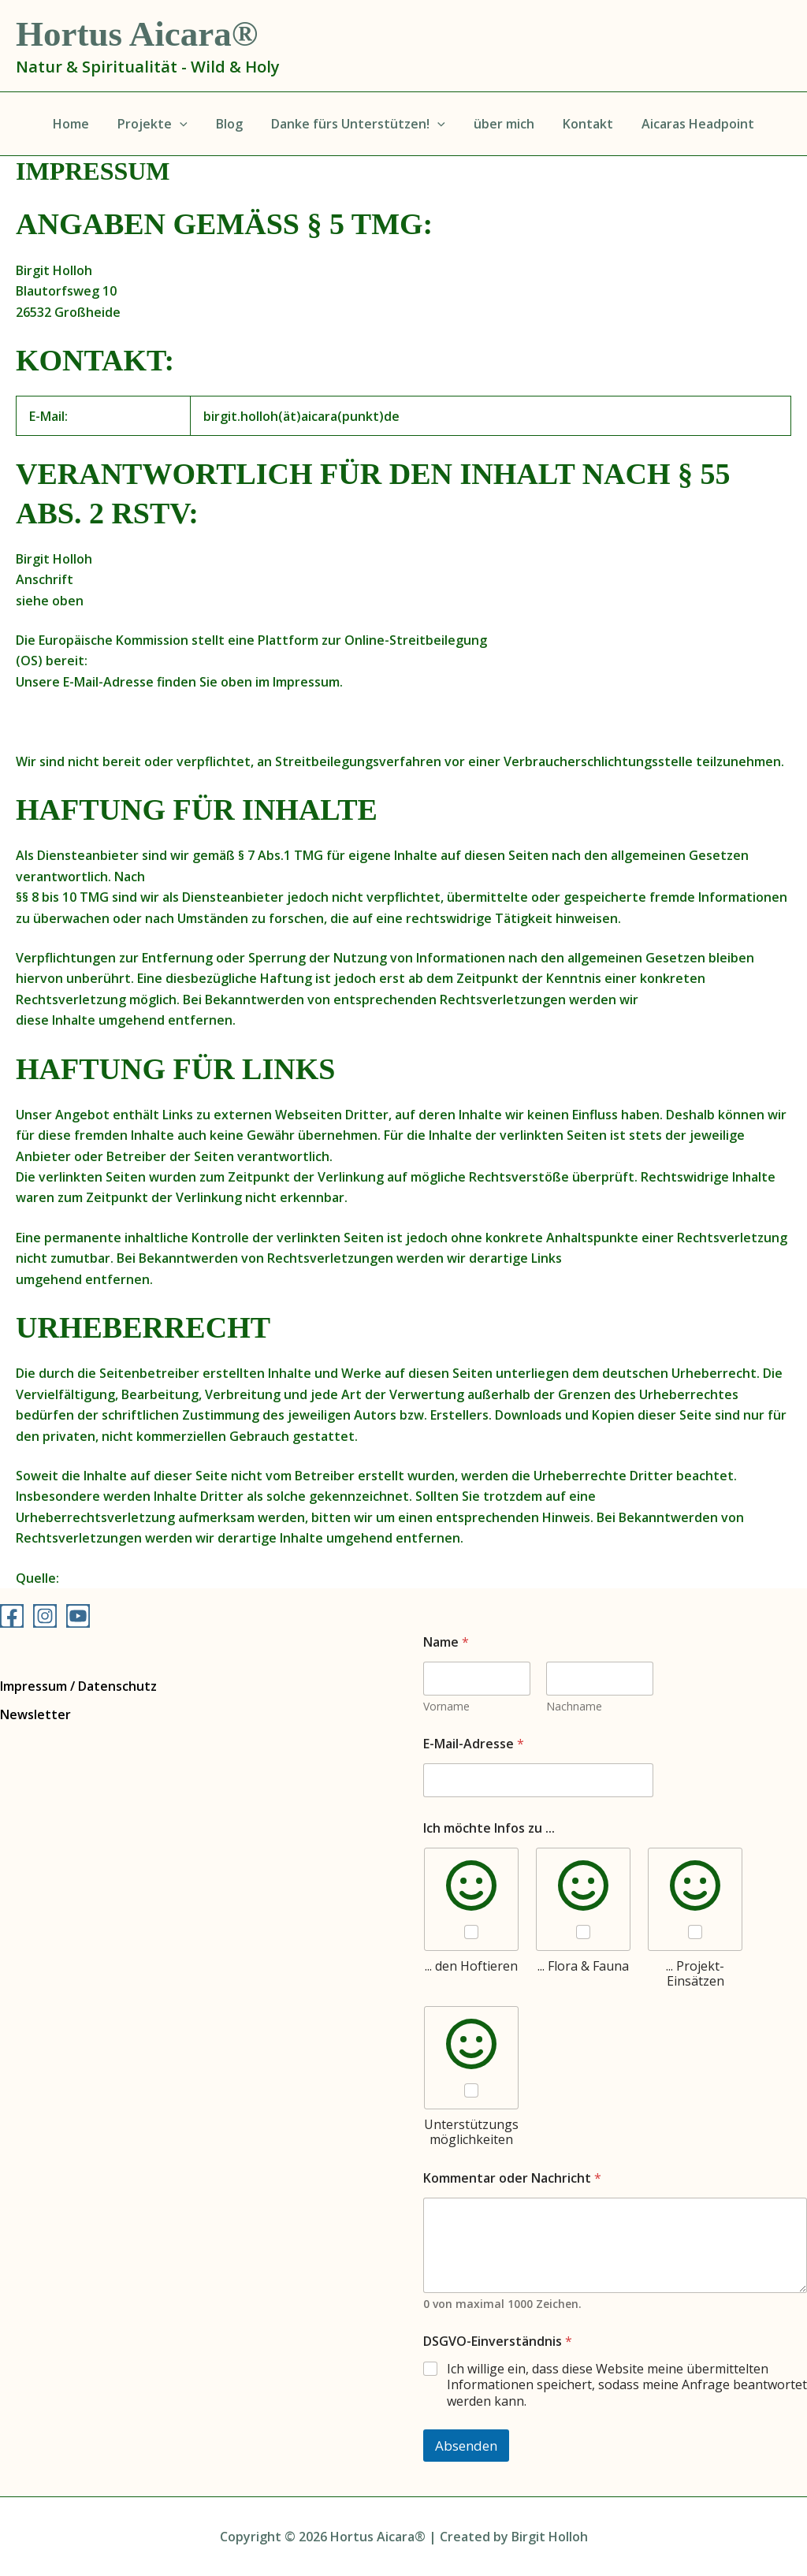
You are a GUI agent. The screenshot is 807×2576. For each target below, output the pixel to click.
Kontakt (581, 123)
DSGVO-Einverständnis (497, 2341)
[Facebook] (12, 1616)
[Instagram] (45, 1616)
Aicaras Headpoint (688, 123)
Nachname (574, 1706)
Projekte (159, 123)
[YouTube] (78, 1616)
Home (80, 123)
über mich (500, 123)
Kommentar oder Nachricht (512, 2178)
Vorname (446, 1706)
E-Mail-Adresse (473, 1744)
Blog (232, 123)
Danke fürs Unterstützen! (358, 123)
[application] (186, 123)
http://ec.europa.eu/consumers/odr (200, 660)
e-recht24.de (102, 1578)
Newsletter (35, 1714)
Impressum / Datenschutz (78, 1686)
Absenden (466, 2445)
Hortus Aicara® (137, 34)
